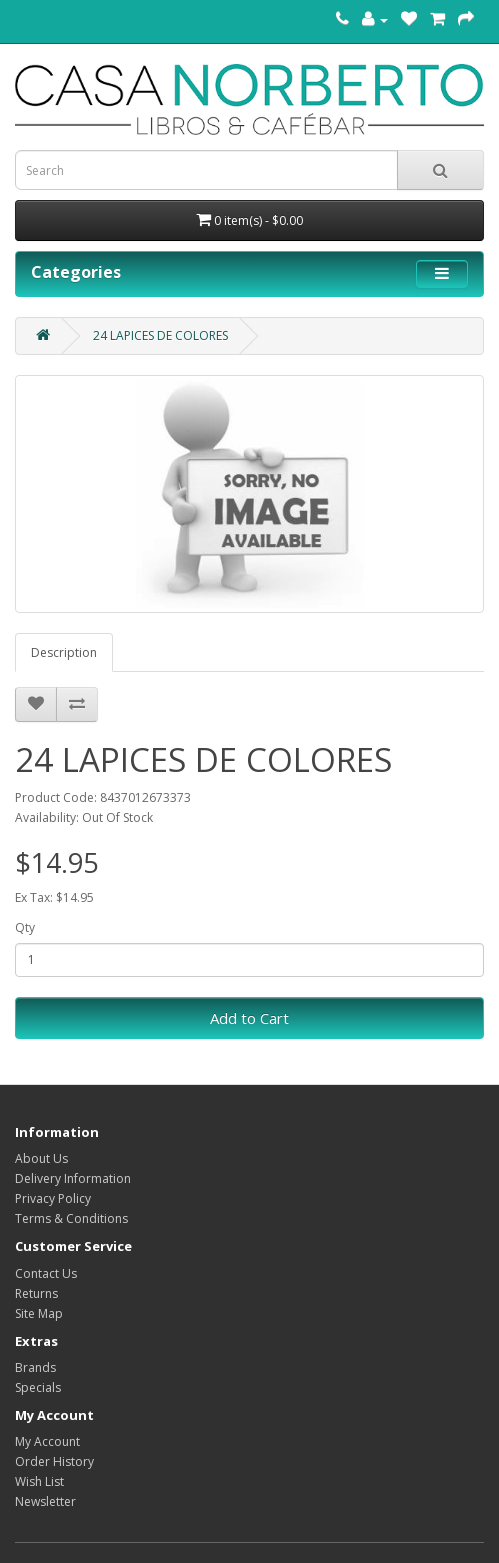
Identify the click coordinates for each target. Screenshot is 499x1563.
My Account (47, 1441)
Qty (25, 927)
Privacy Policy (53, 1198)
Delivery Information (73, 1178)
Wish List (39, 1481)
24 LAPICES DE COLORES (160, 335)
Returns (36, 1293)
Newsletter (45, 1501)
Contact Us (46, 1273)
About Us (41, 1158)
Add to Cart (249, 1018)
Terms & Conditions (71, 1218)
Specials (38, 1387)
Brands (35, 1367)
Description (64, 652)
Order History (54, 1461)
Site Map (39, 1313)
